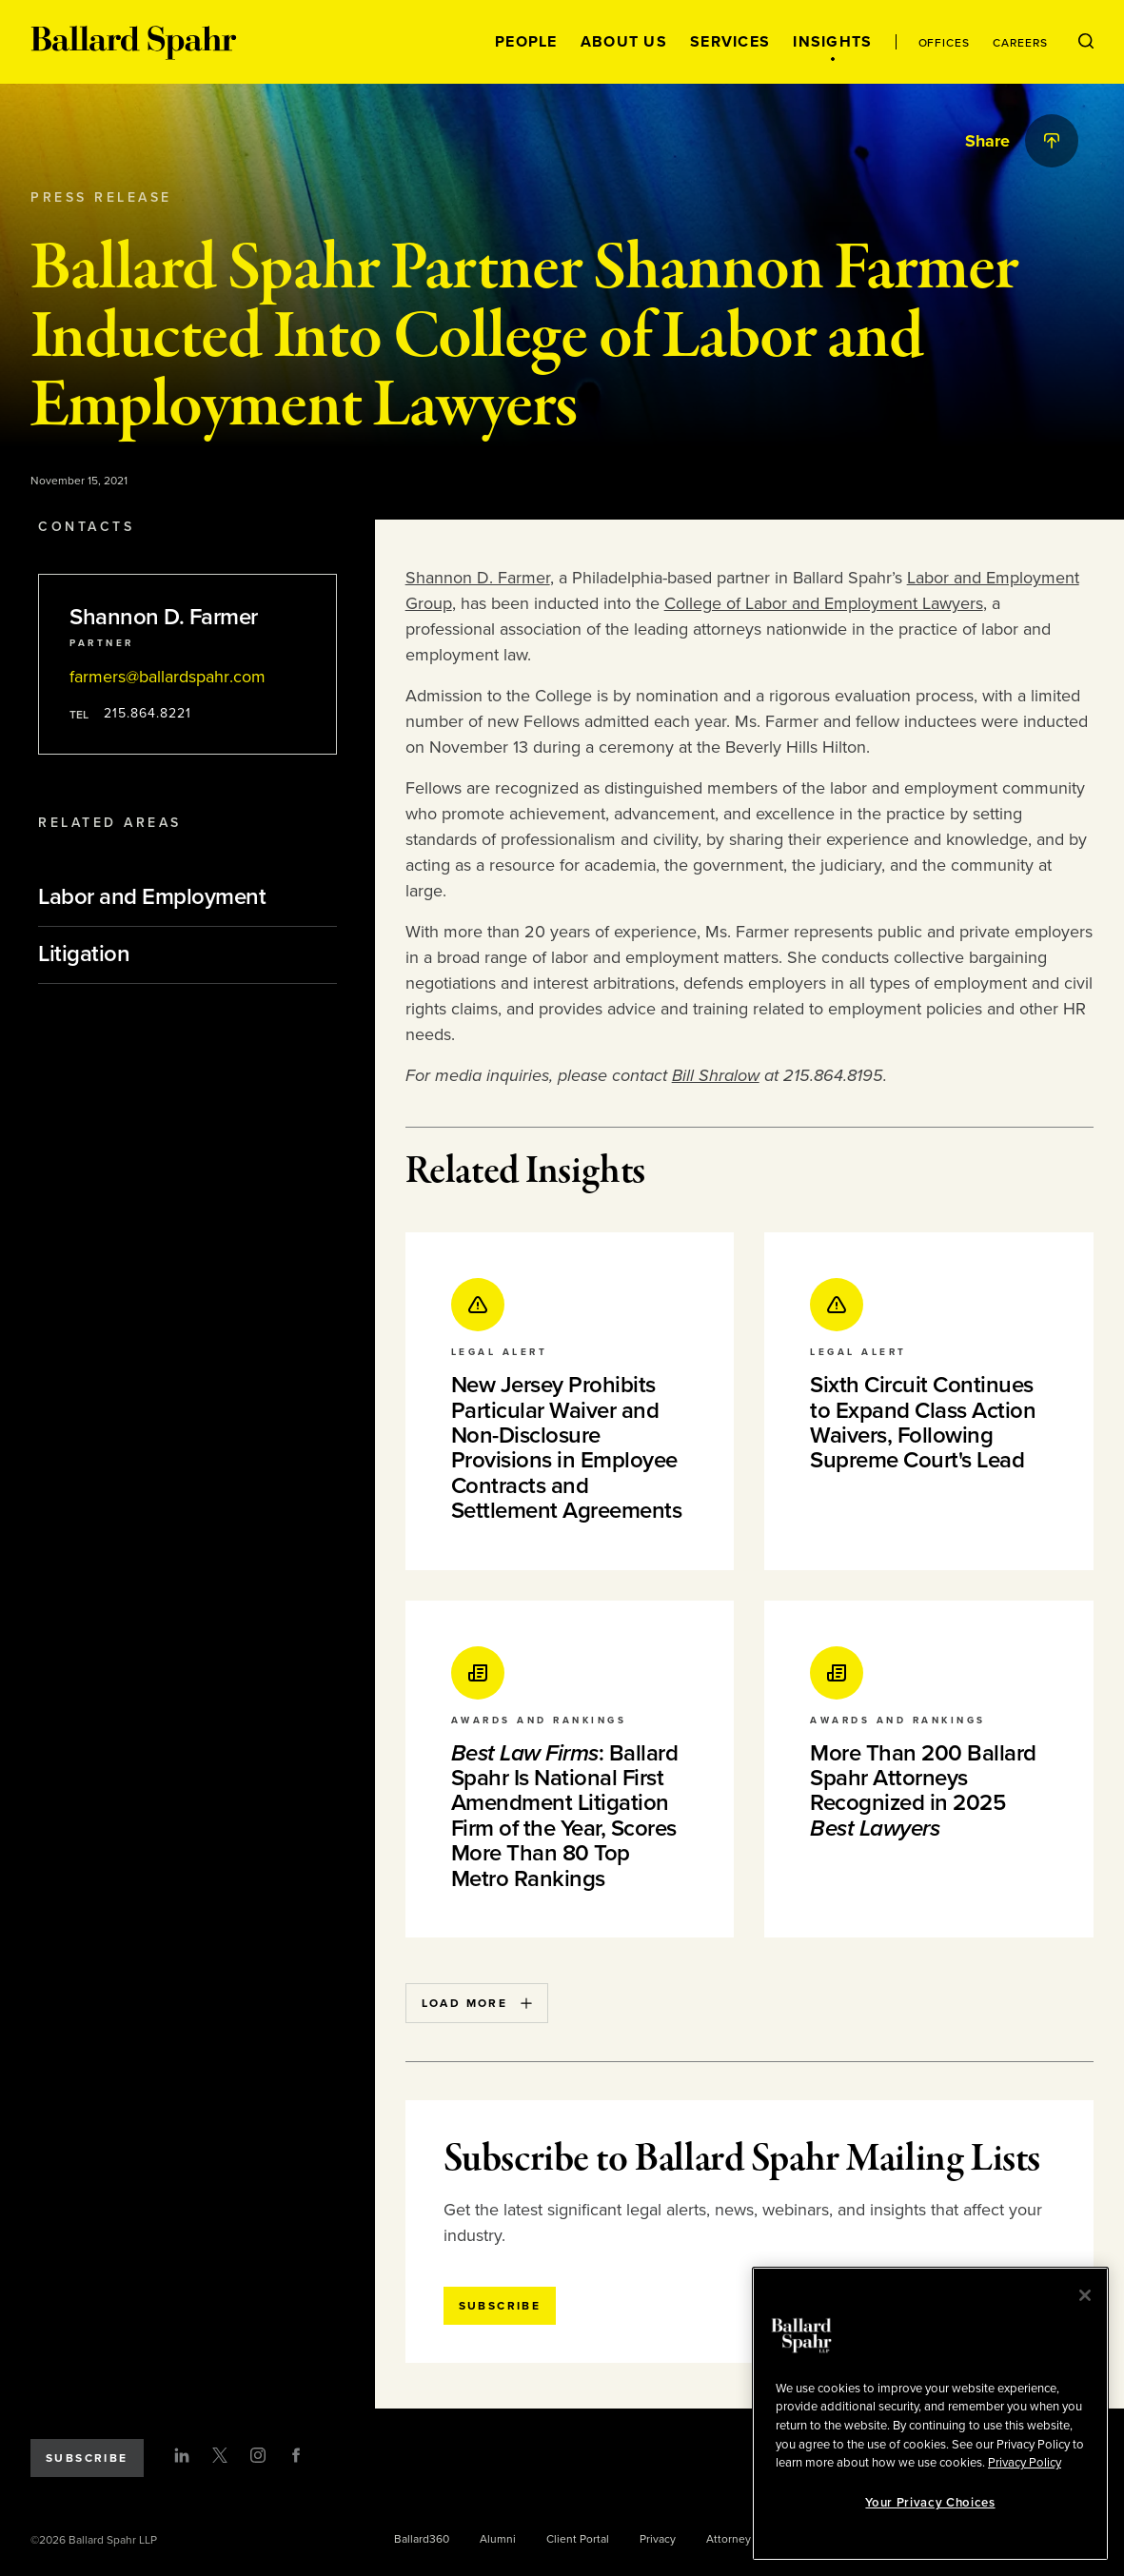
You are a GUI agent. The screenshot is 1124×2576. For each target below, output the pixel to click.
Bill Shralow (715, 1075)
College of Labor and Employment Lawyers (823, 603)
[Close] (1085, 2295)
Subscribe (87, 2458)
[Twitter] (220, 2455)
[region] (930, 2414)
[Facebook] (296, 2455)
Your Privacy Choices (930, 2502)
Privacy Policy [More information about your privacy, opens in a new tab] (1024, 2462)
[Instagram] (258, 2455)
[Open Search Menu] (1086, 41)
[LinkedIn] (182, 2455)
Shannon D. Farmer (477, 577)
